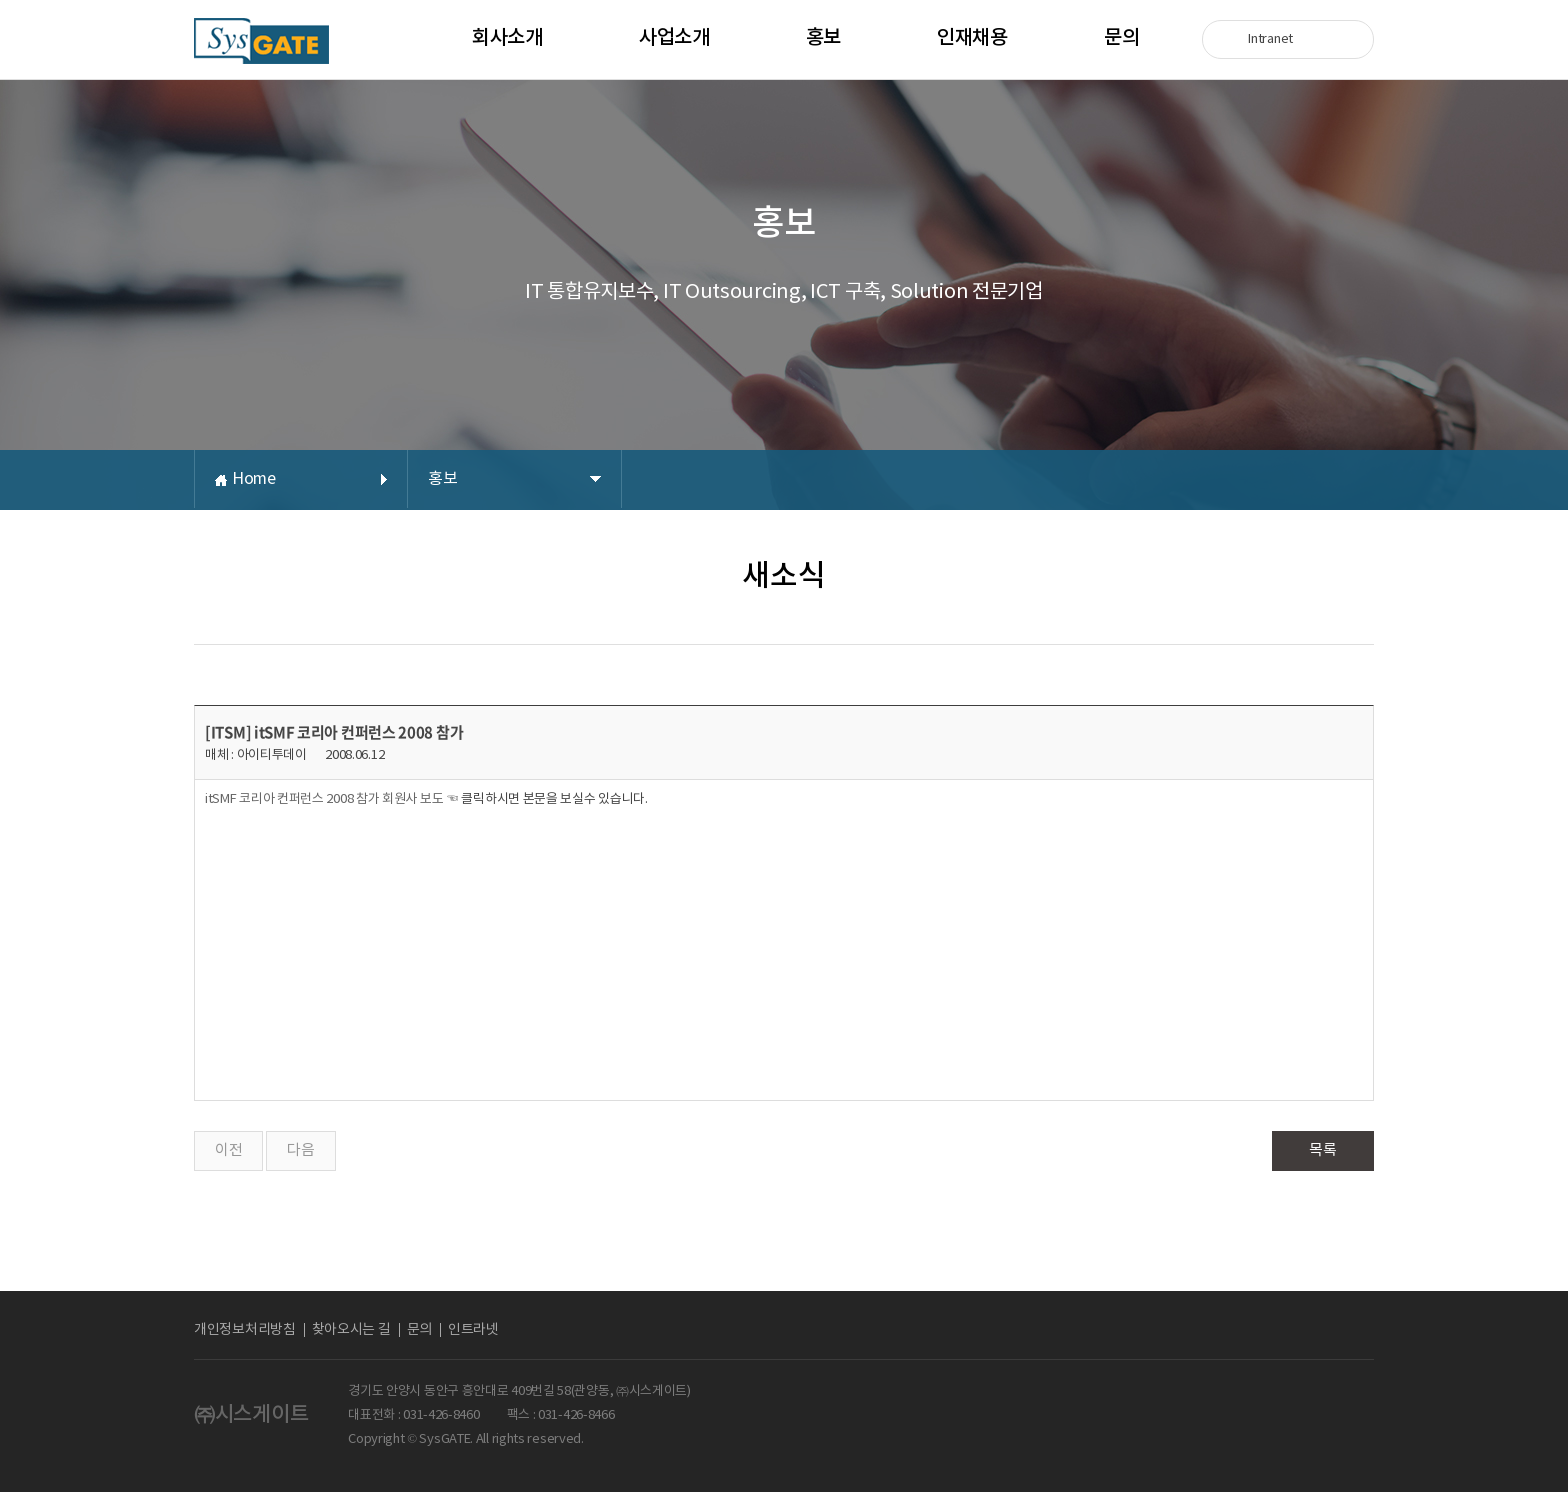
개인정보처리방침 (245, 1330)
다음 (300, 1150)
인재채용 (972, 38)
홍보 (823, 38)
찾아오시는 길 (351, 1330)
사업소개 (674, 38)
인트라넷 (473, 1330)
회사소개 (507, 38)
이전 (228, 1150)
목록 (1322, 1150)
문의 (1121, 38)
